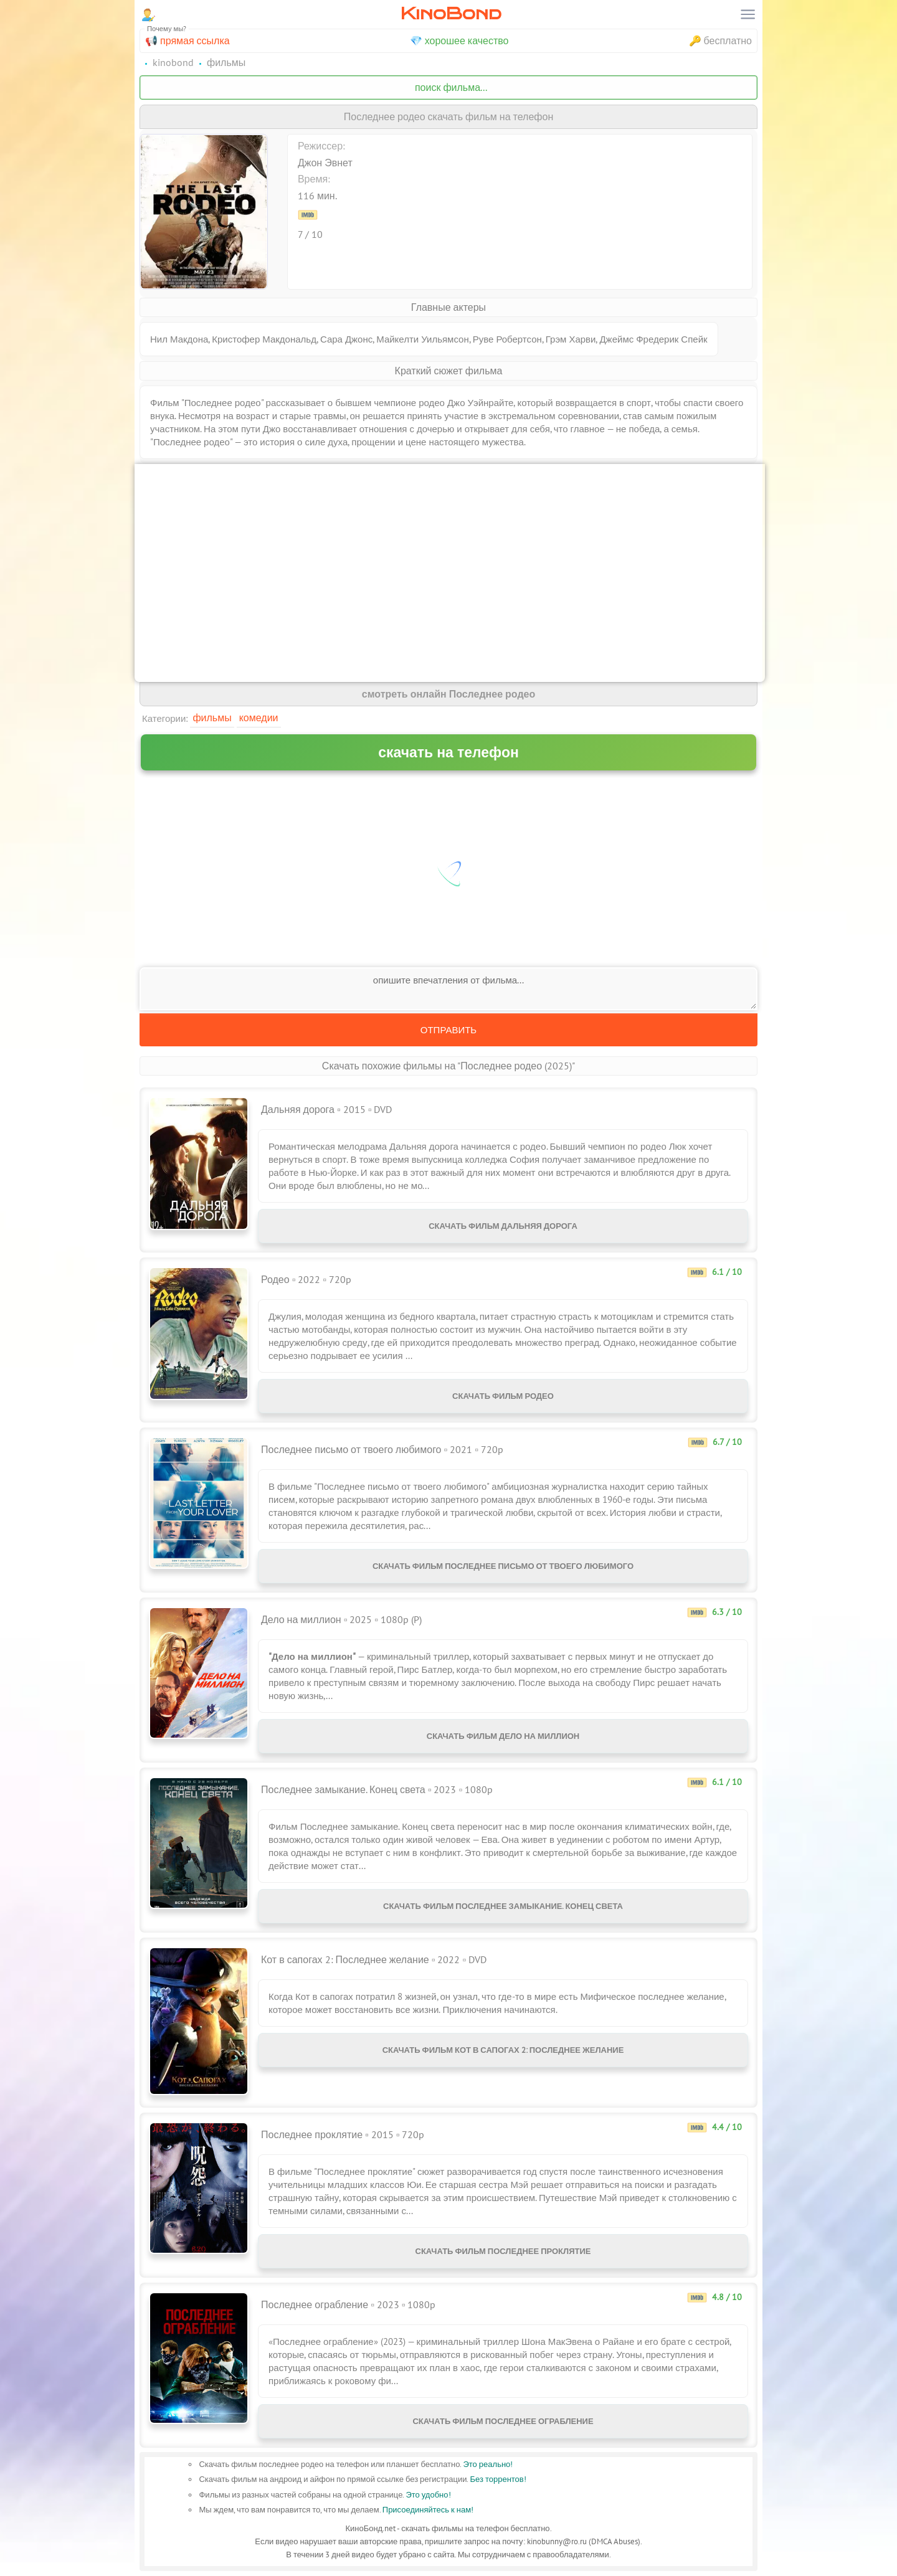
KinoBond (451, 13)
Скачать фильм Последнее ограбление (502, 2421)
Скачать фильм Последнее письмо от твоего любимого (503, 1566)
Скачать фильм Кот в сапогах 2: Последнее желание (503, 2050)
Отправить (448, 1030)
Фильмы (211, 717)
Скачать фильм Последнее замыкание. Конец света (503, 1906)
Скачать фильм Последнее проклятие (503, 2251)
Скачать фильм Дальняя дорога (503, 1226)
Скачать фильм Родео (503, 1396)
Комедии (258, 717)
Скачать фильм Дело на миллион (503, 1736)
